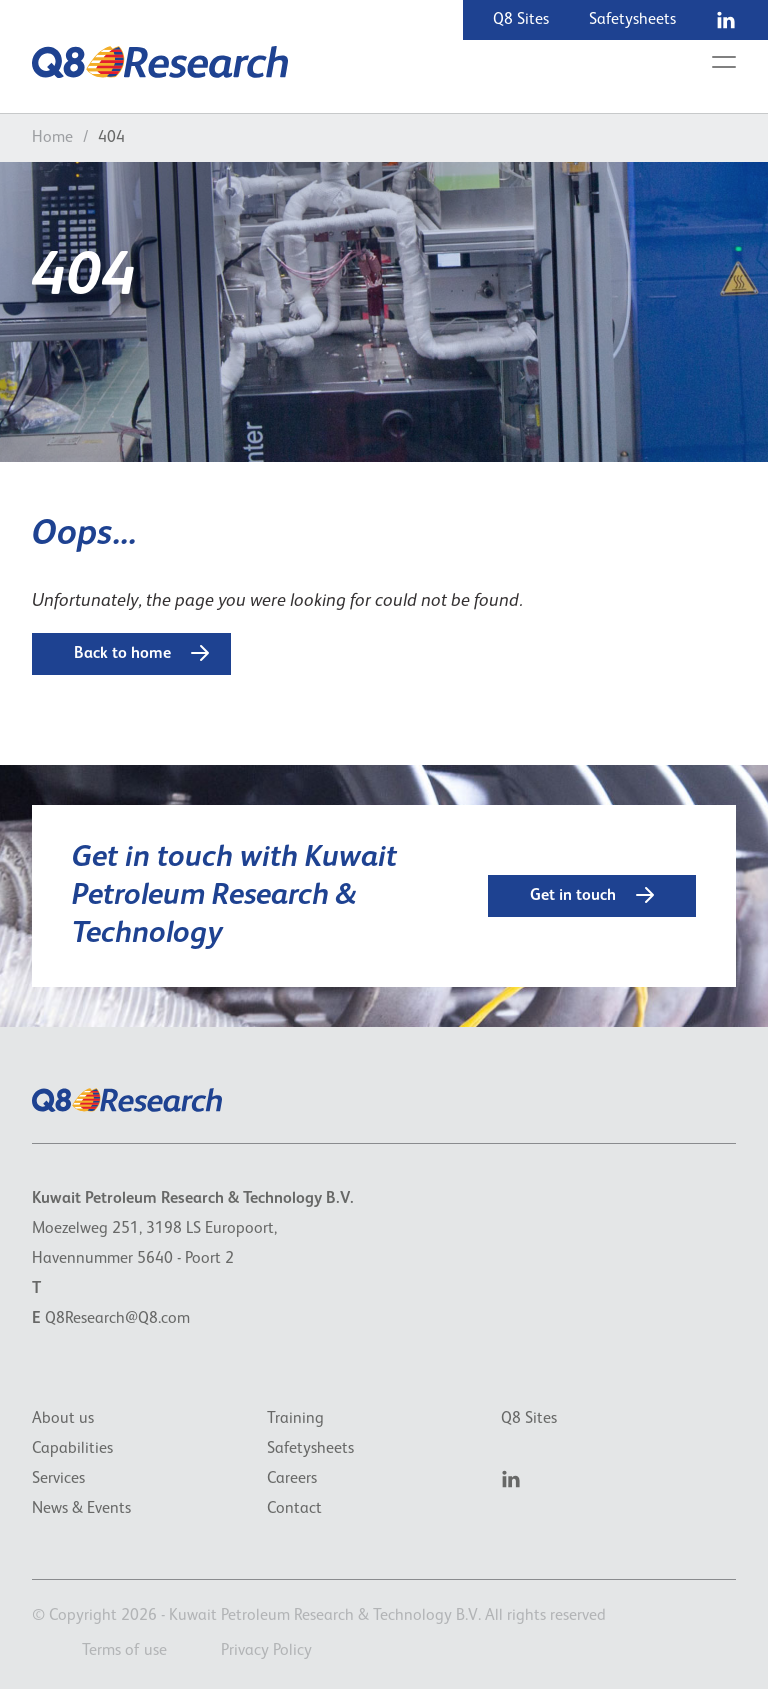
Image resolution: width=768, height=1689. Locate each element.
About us (63, 1419)
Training (295, 1419)
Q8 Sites (521, 20)
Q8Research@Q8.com (117, 1319)
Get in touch (592, 895)
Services (58, 1479)
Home (52, 138)
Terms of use (124, 1651)
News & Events (81, 1509)
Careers (292, 1479)
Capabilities (72, 1449)
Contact (294, 1509)
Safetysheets (632, 20)
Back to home (141, 653)
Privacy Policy (266, 1651)
